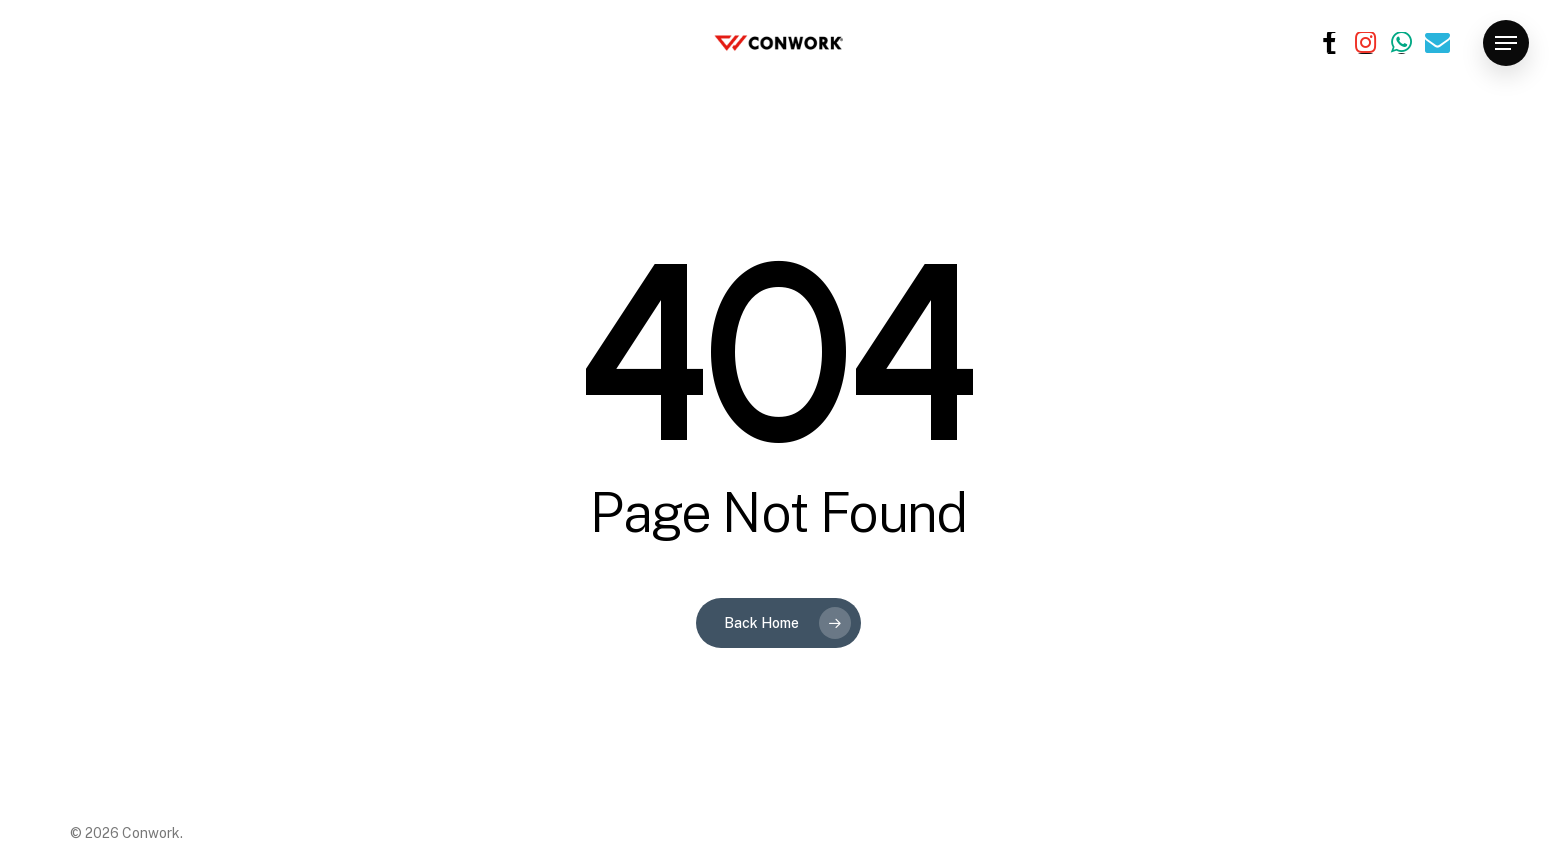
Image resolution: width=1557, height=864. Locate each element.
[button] (1506, 43)
